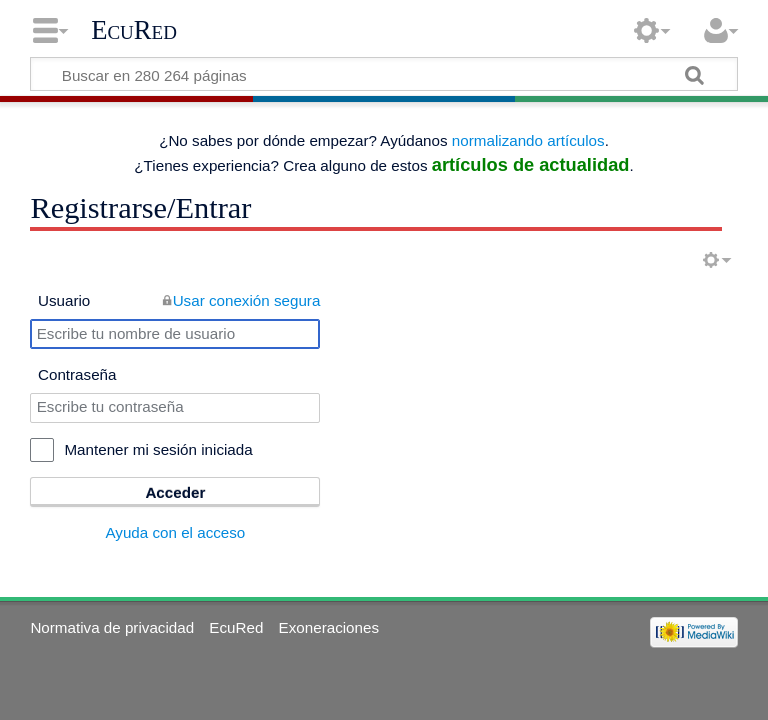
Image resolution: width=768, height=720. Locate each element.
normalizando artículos (528, 140)
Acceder (175, 492)
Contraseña (77, 374)
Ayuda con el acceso (175, 532)
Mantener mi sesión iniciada (158, 449)
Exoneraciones (329, 627)
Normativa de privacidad (112, 627)
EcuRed (134, 30)
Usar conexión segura (247, 300)
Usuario (64, 300)
